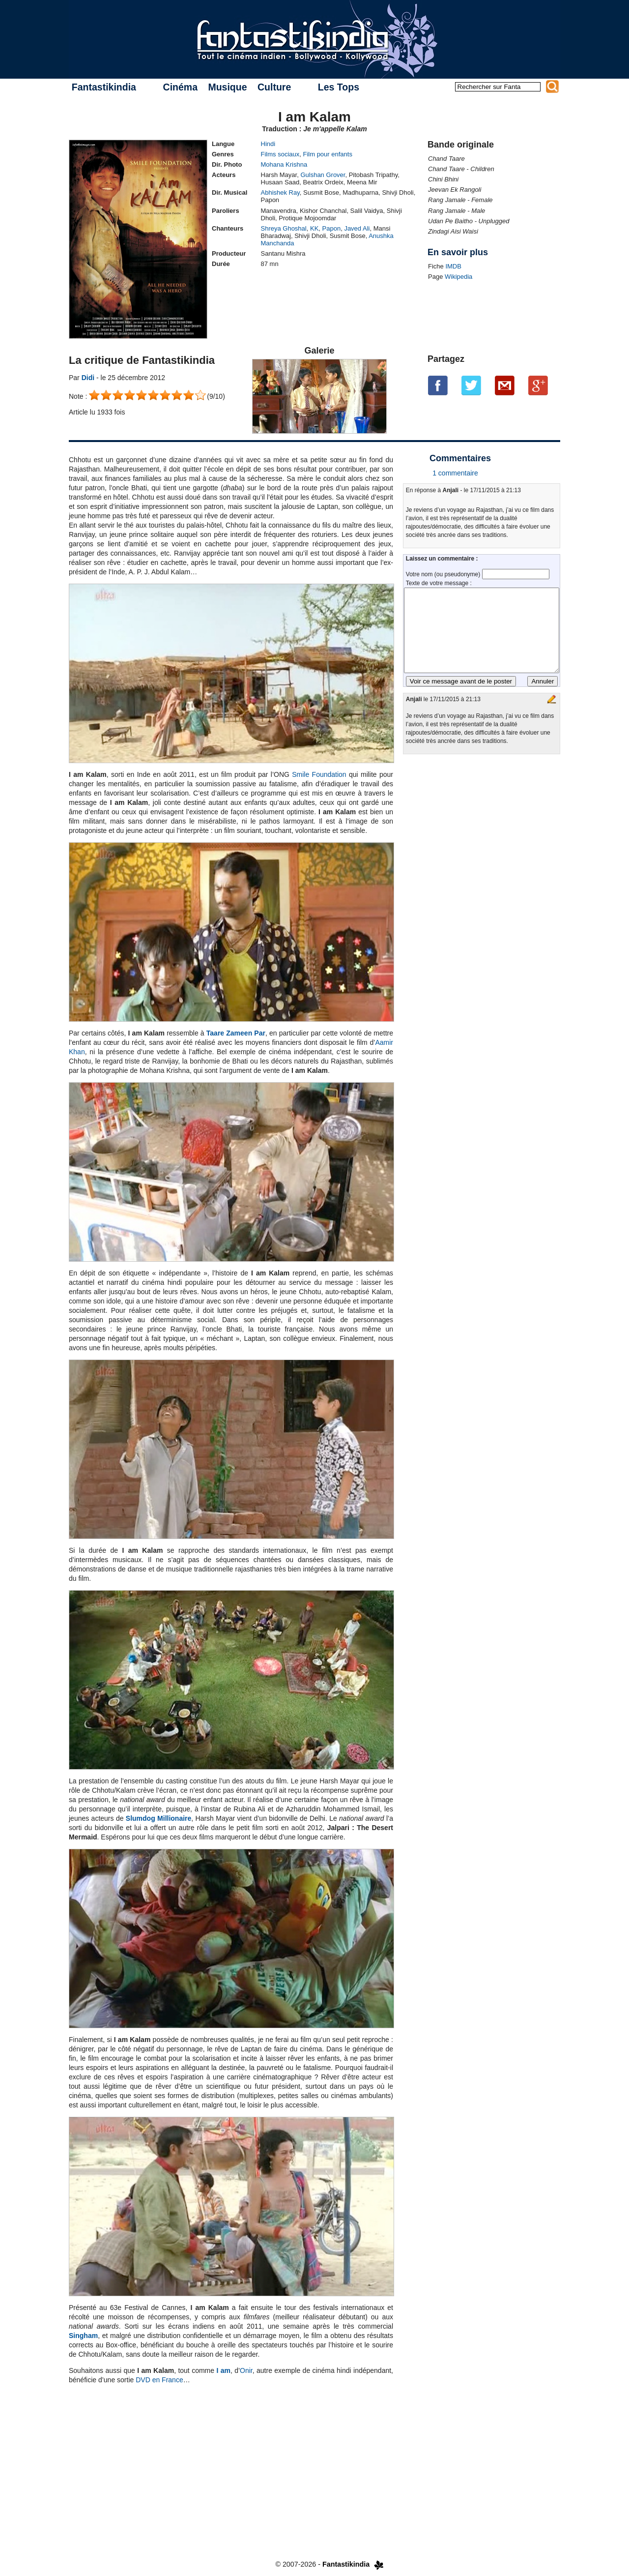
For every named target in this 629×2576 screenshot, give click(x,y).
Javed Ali (357, 228)
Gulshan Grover (322, 174)
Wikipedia (458, 276)
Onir (246, 2370)
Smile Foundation (319, 774)
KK (314, 228)
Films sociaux (280, 154)
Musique (227, 87)
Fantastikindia (104, 87)
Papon (331, 228)
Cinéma (180, 87)
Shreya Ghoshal (284, 228)
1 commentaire (455, 473)
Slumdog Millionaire (158, 1818)
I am (223, 2370)
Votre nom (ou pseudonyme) (444, 574)
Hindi (268, 144)
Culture (274, 87)
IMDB (453, 266)
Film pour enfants (327, 154)
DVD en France (159, 2380)
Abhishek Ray (280, 192)
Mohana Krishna (284, 164)
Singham (83, 2335)
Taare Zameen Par (235, 1033)
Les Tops (338, 87)
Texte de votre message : (439, 583)
